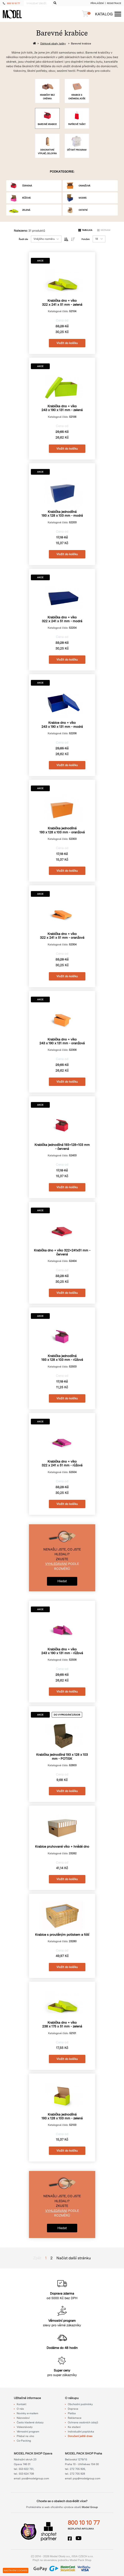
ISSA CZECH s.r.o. (82, 2556)
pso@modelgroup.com (35, 2478)
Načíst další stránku (73, 2258)
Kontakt (21, 2404)
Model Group (90, 2507)
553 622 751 (26, 2468)
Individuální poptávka (81, 2431)
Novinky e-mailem (27, 2413)
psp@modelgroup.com (86, 2478)
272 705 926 (77, 2468)
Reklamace (74, 2417)
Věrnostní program (28, 2431)
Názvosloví (23, 2417)
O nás (20, 2408)
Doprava (73, 2408)
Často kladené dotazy (30, 2422)
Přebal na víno (25, 2436)
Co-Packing (24, 2440)
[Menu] (106, 14)
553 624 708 (26, 2473)
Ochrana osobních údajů (83, 2422)
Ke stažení (74, 2426)
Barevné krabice (81, 43)
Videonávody (25, 2426)
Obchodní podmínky (80, 2404)
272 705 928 (77, 2473)
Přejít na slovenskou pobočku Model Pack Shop (62, 2560)
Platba (72, 2413)
